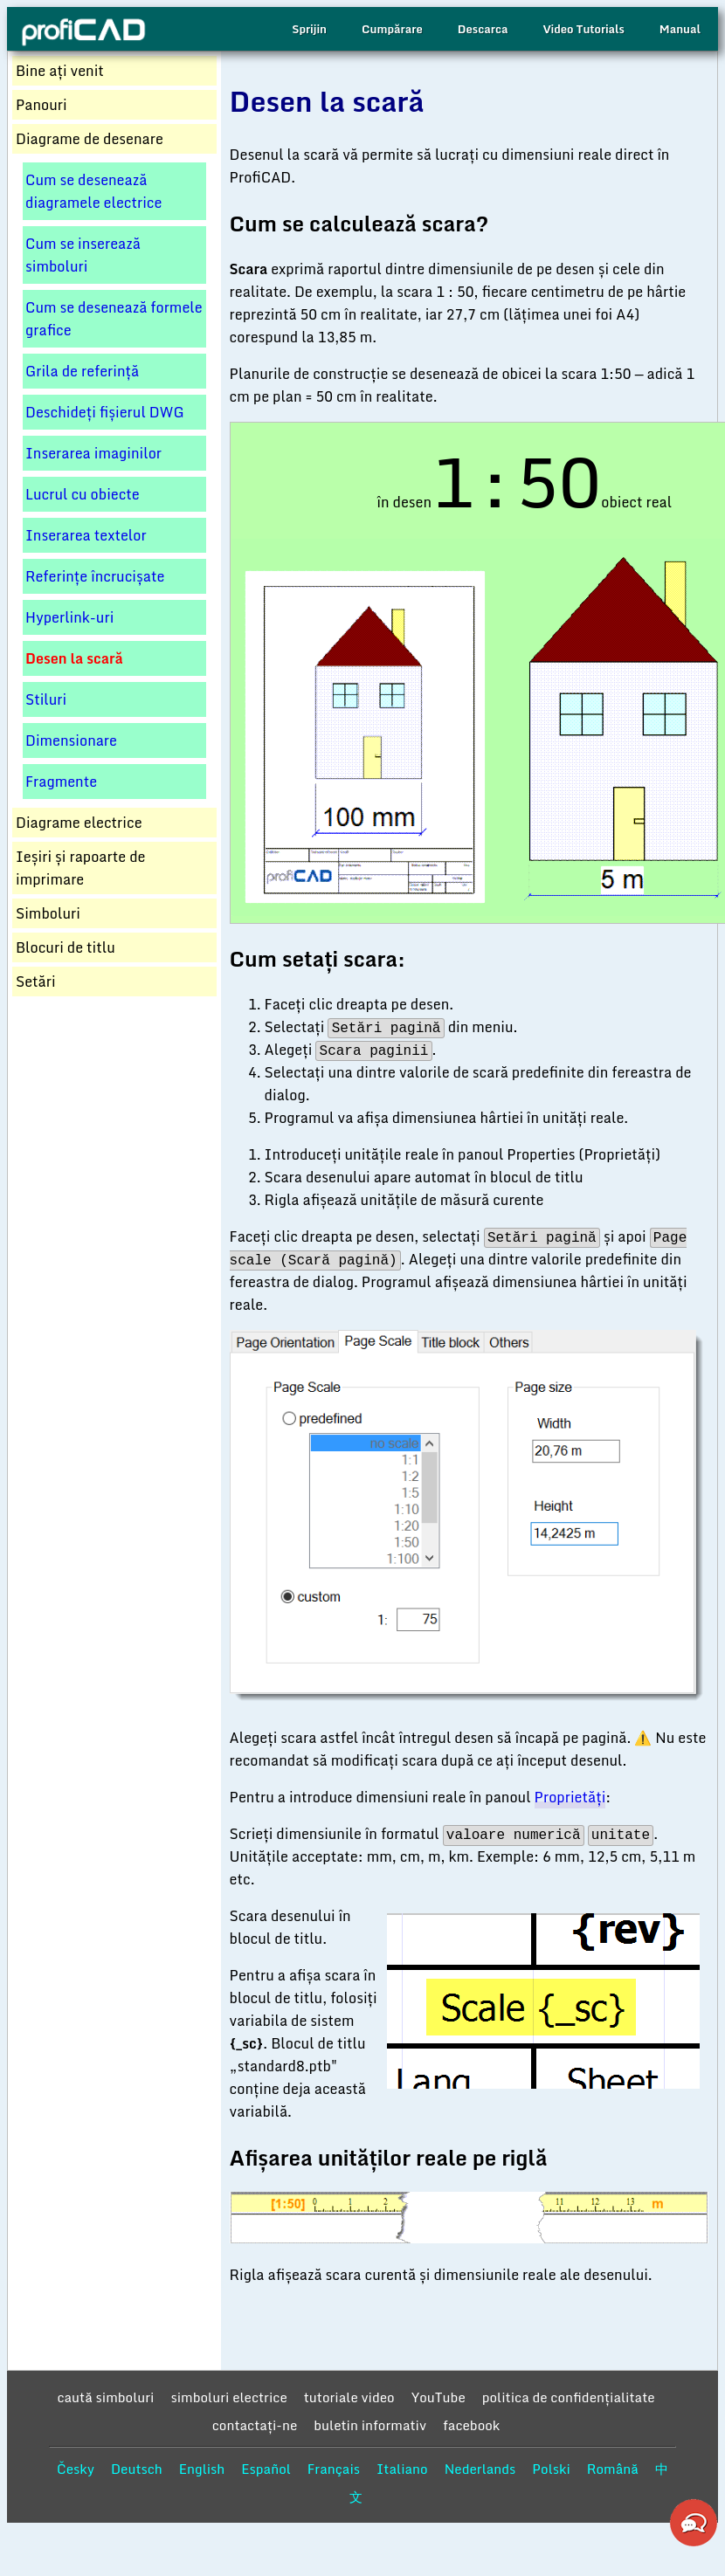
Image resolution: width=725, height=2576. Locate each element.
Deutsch (136, 2468)
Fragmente (61, 781)
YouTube (438, 2397)
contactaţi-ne (255, 2424)
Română (613, 2468)
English (202, 2468)
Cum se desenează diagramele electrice (93, 191)
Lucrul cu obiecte (82, 494)
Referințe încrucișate (94, 576)
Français (333, 2468)
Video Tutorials (583, 28)
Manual (680, 28)
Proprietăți (570, 1797)
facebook (471, 2424)
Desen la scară (74, 658)
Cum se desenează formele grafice (114, 318)
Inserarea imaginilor (93, 453)
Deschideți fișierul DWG (104, 412)
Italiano (402, 2468)
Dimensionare (71, 740)
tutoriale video (349, 2397)
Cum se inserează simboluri (83, 255)
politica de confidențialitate (568, 2397)
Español (266, 2468)
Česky (75, 2468)
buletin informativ (370, 2424)
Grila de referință (82, 371)
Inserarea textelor (86, 535)
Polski (551, 2468)
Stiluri (45, 699)
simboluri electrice (228, 2397)
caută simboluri (105, 2397)
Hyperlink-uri (69, 617)
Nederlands (480, 2468)
